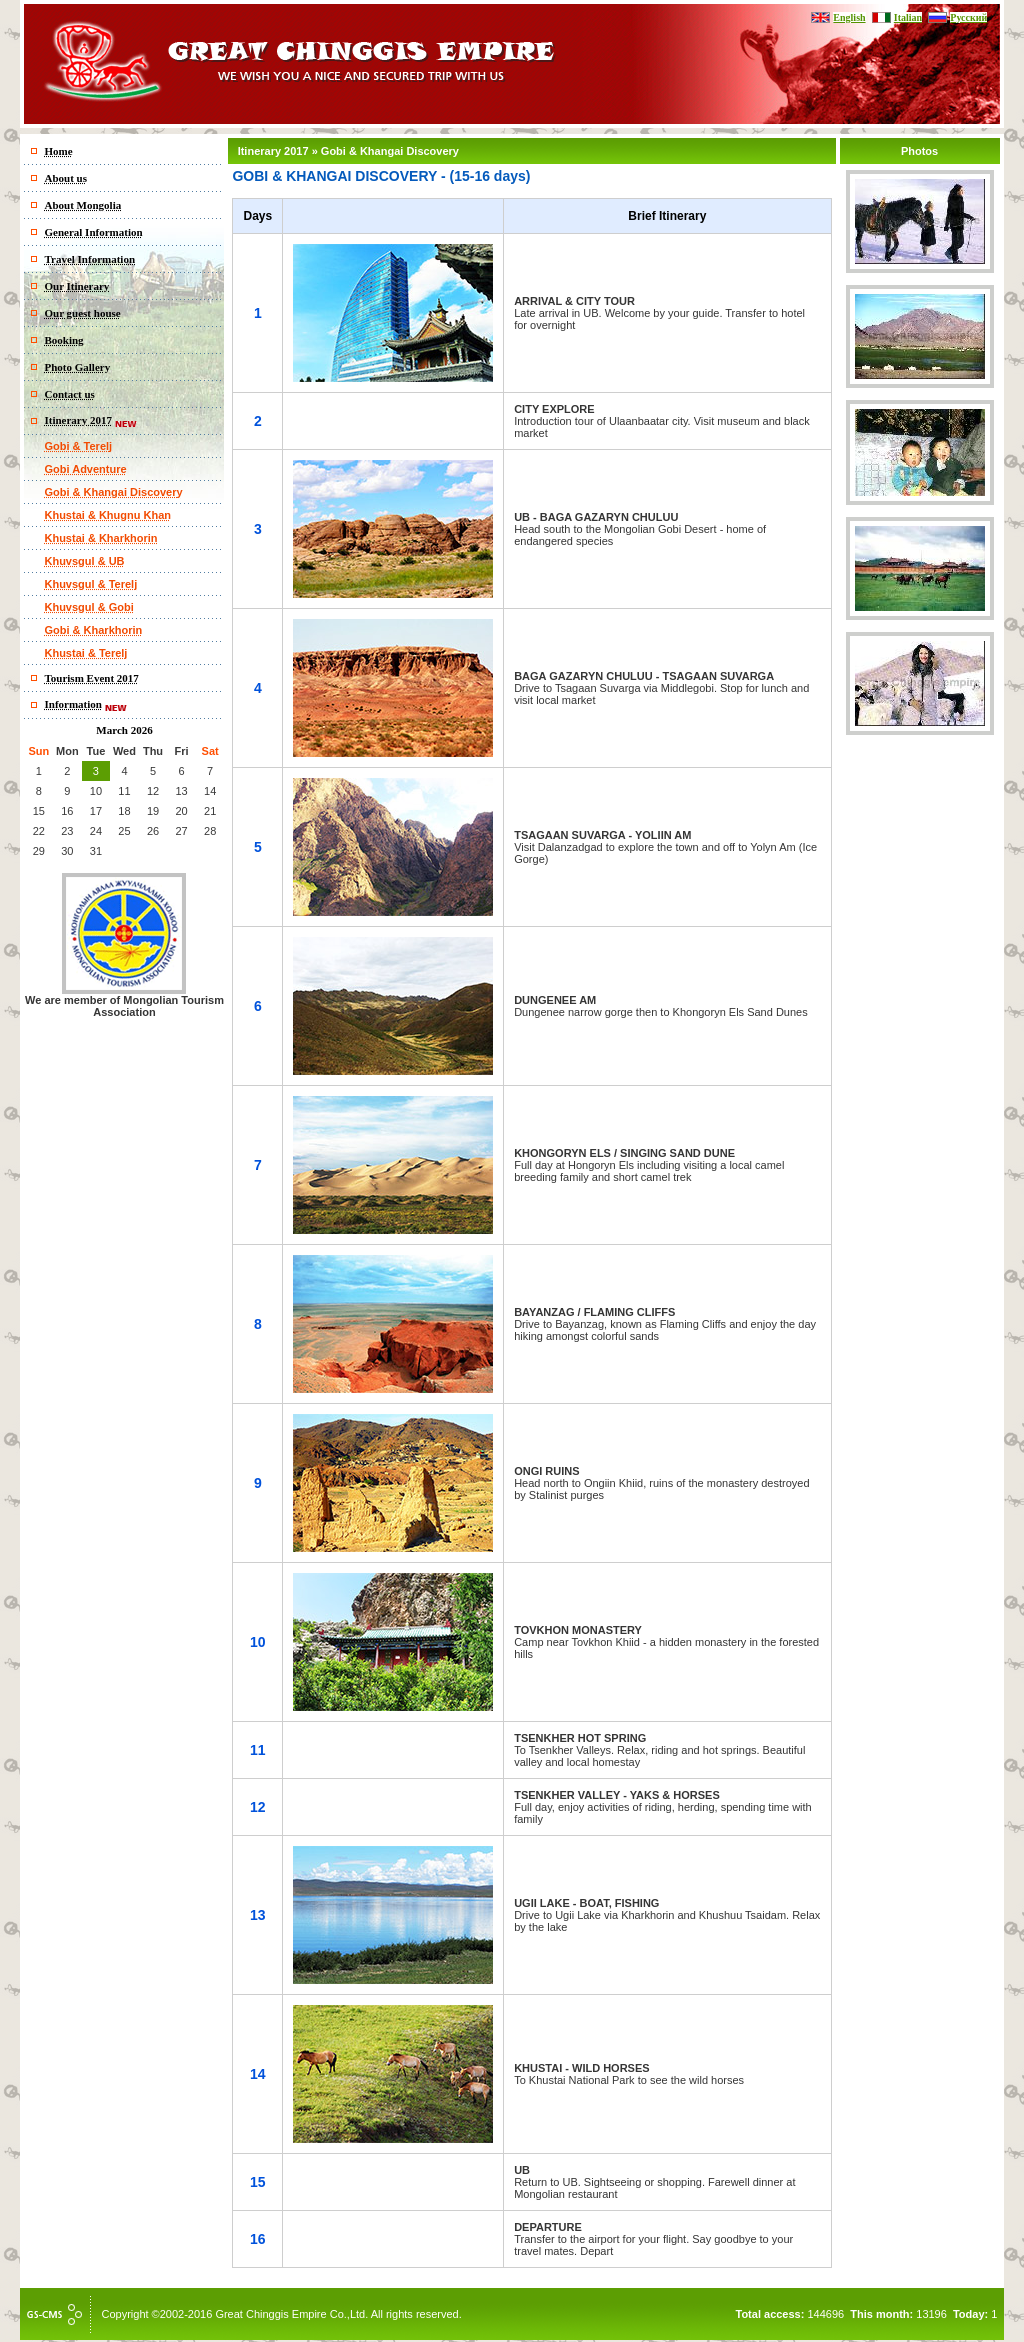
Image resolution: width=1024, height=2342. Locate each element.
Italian (908, 17)
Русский (968, 17)
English (849, 17)
